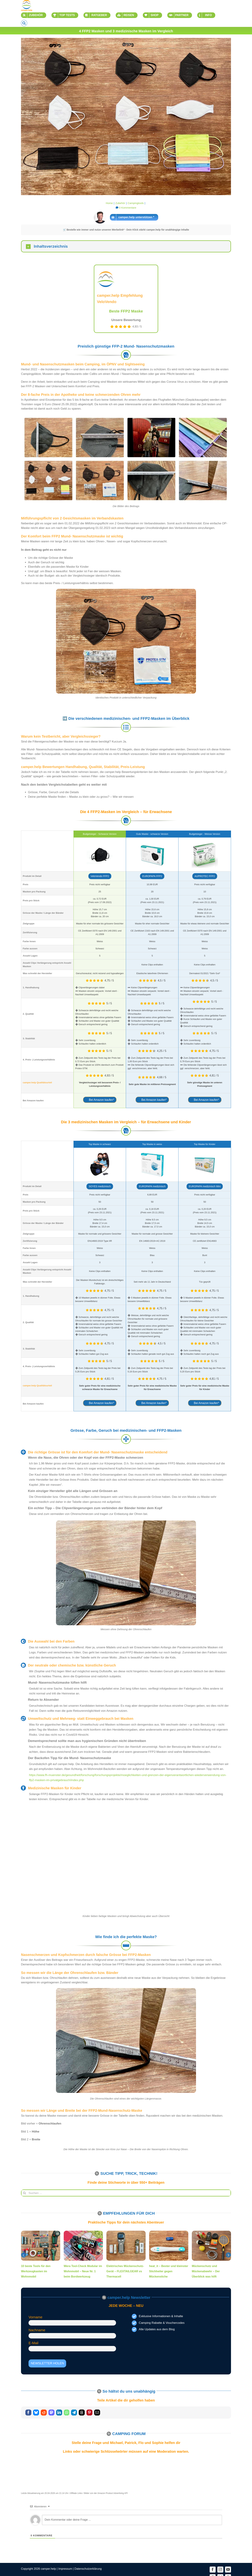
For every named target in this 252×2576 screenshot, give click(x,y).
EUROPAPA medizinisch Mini (205, 1186)
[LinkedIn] (59, 2412)
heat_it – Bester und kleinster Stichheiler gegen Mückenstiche (168, 2271)
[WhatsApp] (66, 2412)
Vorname (35, 2317)
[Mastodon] (51, 2412)
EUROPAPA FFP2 (152, 876)
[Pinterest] (89, 2412)
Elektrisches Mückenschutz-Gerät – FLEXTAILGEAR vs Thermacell (125, 2271)
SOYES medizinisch (100, 1186)
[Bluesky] (36, 2412)
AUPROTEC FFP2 (205, 876)
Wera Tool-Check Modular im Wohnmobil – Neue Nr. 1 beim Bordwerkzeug (83, 2271)
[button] (24, 23)
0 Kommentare (127, 207)
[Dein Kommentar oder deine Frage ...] (132, 2520)
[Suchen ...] (126, 2192)
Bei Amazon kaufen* (101, 1099)
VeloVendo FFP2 (100, 876)
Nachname (37, 2330)
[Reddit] (44, 2412)
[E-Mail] (97, 2412)
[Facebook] (28, 2412)
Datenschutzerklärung (88, 2568)
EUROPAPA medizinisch (152, 1186)
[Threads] (82, 2412)
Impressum (65, 2568)
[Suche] (24, 2192)
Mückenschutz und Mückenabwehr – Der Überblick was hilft (206, 2271)
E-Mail (33, 2343)
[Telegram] (74, 2412)
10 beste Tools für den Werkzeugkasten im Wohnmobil (36, 2271)
